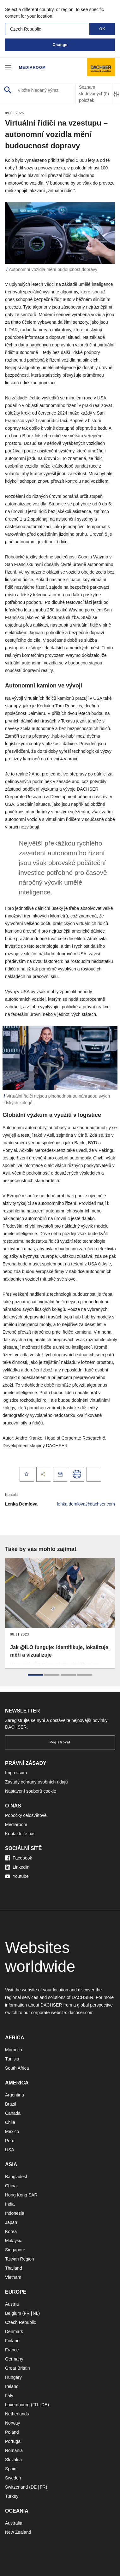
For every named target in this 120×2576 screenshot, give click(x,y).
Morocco (13, 2049)
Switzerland (16, 2487)
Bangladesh (16, 2176)
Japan (11, 2222)
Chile (10, 2122)
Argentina (14, 2094)
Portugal (13, 2441)
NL (35, 2313)
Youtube (17, 1876)
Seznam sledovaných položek (94, 94)
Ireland (12, 2386)
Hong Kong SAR (21, 2194)
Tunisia (12, 2058)
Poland (12, 2432)
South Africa (17, 2068)
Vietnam (13, 2277)
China (11, 2185)
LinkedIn (17, 1867)
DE (44, 2404)
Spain (10, 2468)
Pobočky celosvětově (26, 1815)
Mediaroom (32, 67)
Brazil (10, 2104)
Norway (12, 2423)
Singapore (15, 2249)
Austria (12, 2304)
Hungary (13, 2377)
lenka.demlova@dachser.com (86, 1503)
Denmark (14, 2331)
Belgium (13, 2313)
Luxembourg (17, 2404)
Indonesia (14, 2213)
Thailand (13, 2268)
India (10, 2204)
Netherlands (17, 2413)
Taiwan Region (19, 2258)
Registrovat (60, 1742)
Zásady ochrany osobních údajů (36, 1781)
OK (102, 29)
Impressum (16, 1772)
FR (27, 2313)
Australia (13, 2523)
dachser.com (81, 2012)
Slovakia (13, 2459)
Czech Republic (20, 2322)
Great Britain (17, 2368)
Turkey (11, 2496)
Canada (13, 2113)
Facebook (18, 1857)
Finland (12, 2340)
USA (9, 2149)
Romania (14, 2450)
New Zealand (18, 2532)
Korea (11, 2231)
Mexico (12, 2131)
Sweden (13, 2477)
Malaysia (13, 2240)
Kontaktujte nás (20, 1833)
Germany (14, 2358)
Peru (10, 2140)
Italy (9, 2395)
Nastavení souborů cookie (30, 1791)
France (12, 2349)
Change (59, 45)
